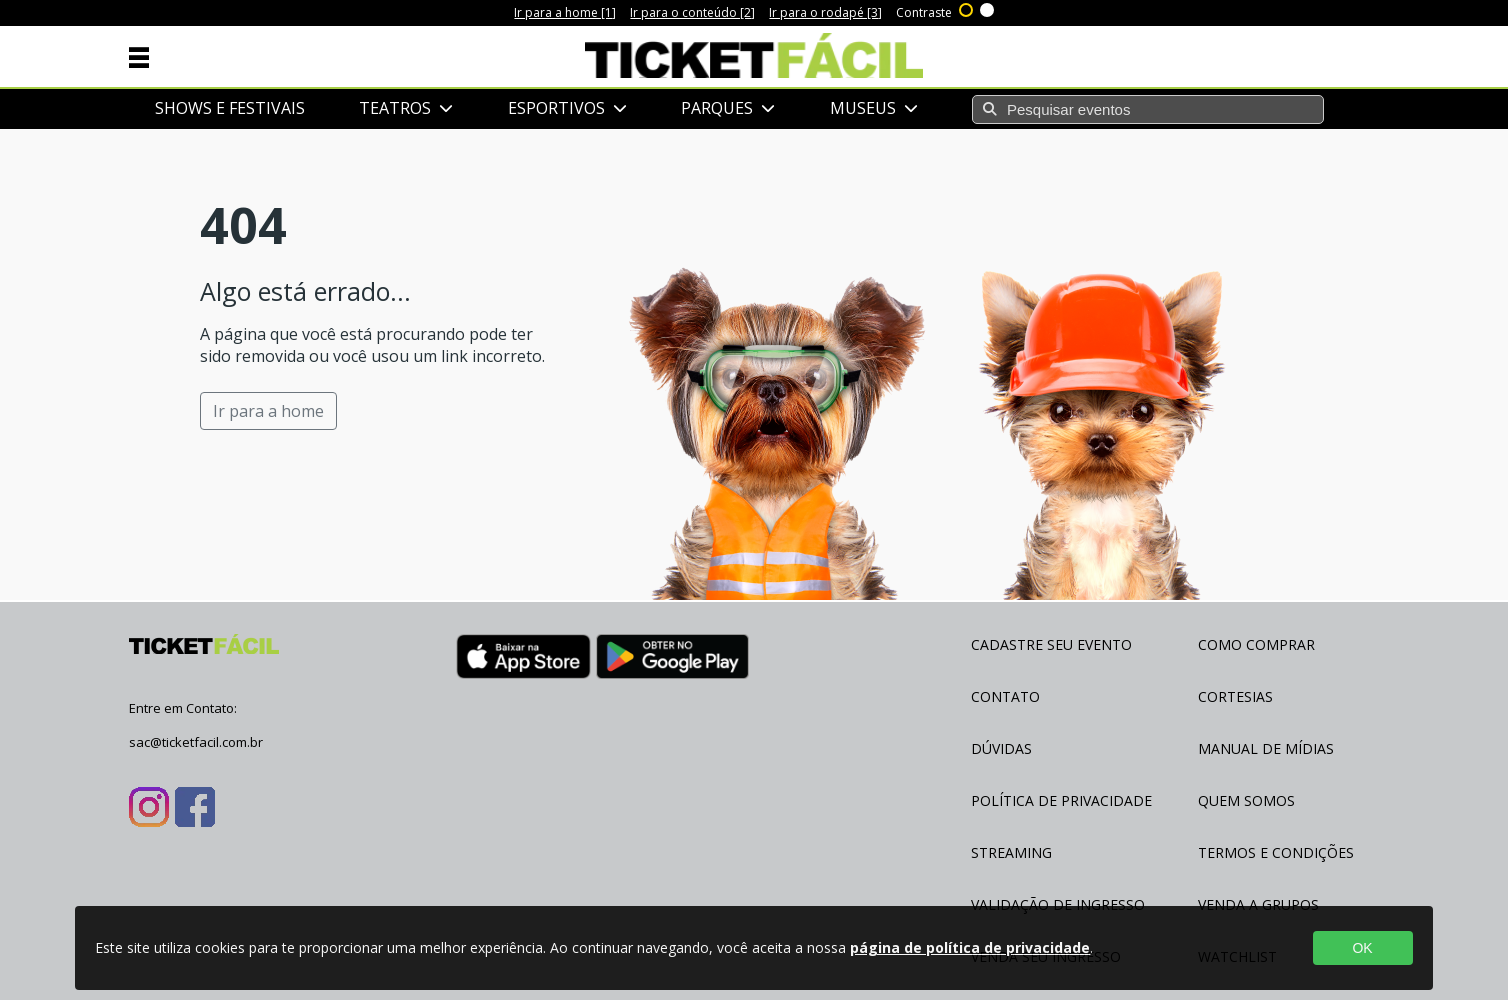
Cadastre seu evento (1051, 644)
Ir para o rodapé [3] (825, 12)
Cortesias (1235, 696)
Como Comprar (1256, 644)
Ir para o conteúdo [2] (692, 12)
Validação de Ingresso (1058, 904)
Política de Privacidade (1061, 800)
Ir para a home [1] (565, 12)
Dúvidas (1001, 748)
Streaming (1011, 852)
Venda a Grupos (1258, 904)
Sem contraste (988, 8)
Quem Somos (1246, 800)
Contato (1005, 696)
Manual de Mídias (1266, 748)
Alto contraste (967, 8)
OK (1362, 948)
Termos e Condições (1276, 852)
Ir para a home (268, 411)
